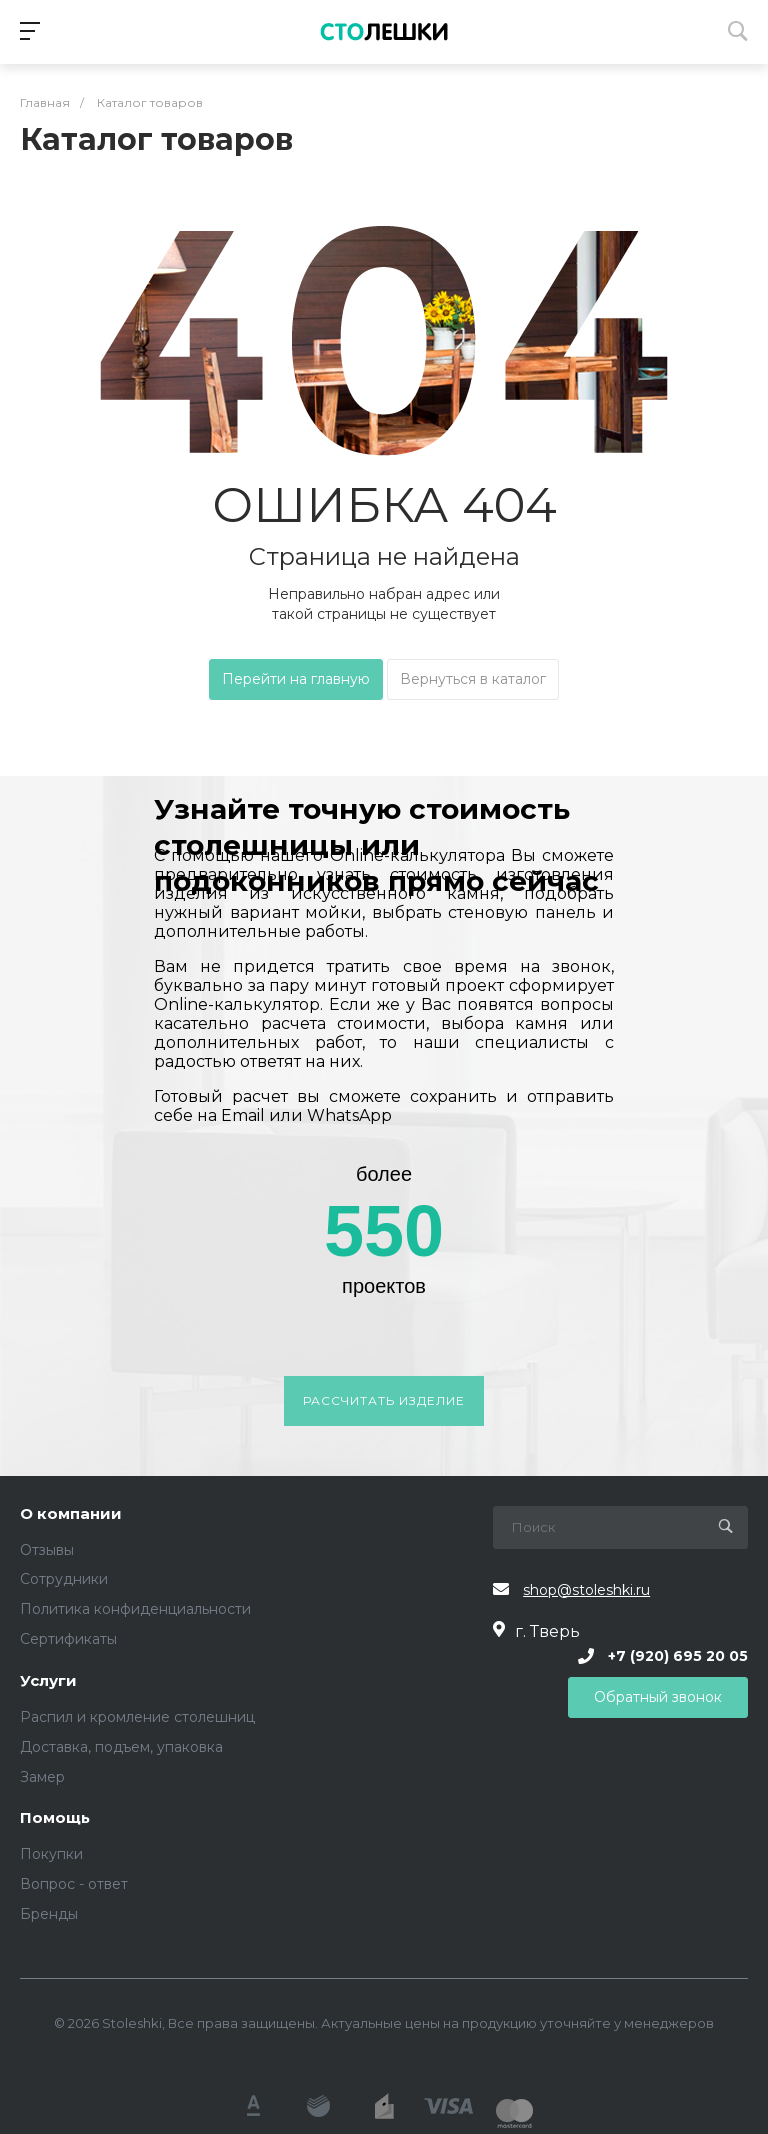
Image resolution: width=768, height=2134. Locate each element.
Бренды (49, 1914)
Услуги (48, 1681)
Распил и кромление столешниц (137, 1717)
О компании (71, 1514)
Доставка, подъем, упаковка (121, 1747)
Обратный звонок (658, 1697)
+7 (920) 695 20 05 (678, 1656)
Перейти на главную (296, 679)
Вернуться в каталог (473, 679)
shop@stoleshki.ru (586, 1590)
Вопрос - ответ (74, 1884)
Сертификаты (68, 1639)
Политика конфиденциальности (135, 1609)
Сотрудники (64, 1579)
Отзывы (47, 1550)
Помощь (55, 1818)
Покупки (51, 1854)
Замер (42, 1777)
